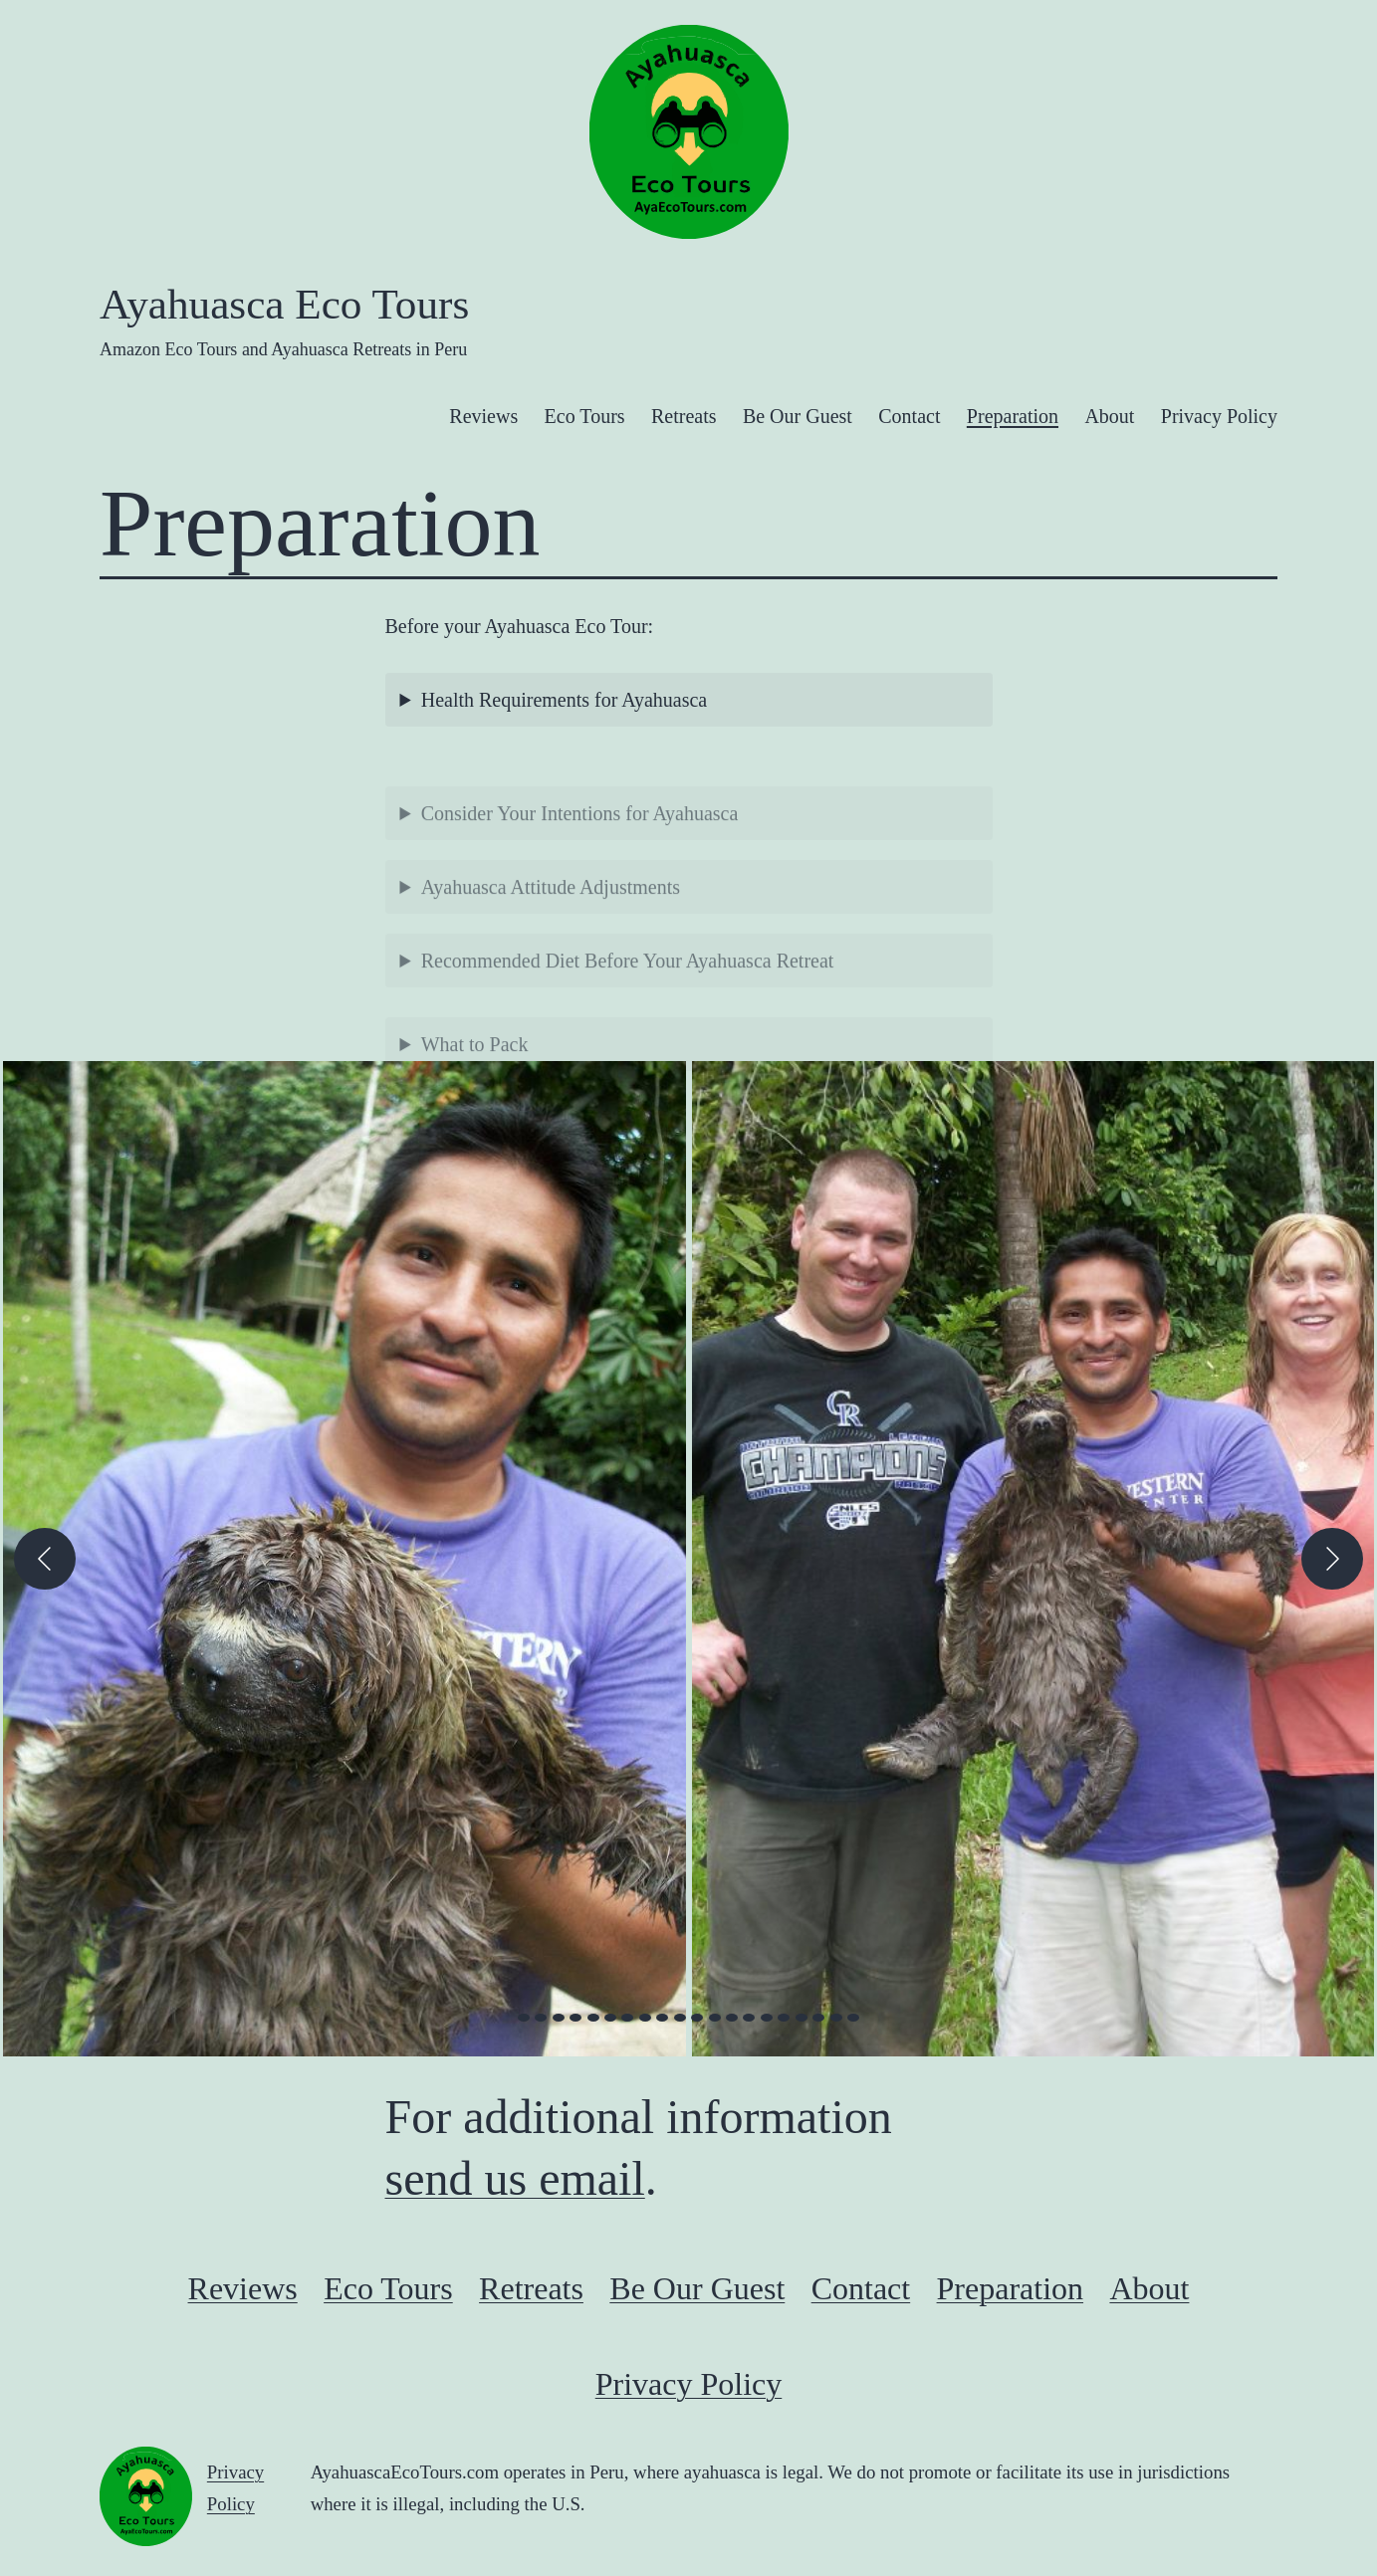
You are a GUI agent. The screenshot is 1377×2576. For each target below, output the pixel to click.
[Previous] (45, 1559)
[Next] (1332, 1559)
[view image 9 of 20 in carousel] (662, 2018)
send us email (515, 2178)
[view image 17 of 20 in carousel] (801, 2018)
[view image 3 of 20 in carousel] (559, 2018)
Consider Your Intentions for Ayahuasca (580, 853)
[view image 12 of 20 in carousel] (715, 2018)
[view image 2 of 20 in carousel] (541, 2018)
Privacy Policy (1219, 416)
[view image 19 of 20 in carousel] (836, 2018)
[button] (344, 1558)
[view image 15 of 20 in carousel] (767, 2018)
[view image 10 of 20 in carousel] (680, 2018)
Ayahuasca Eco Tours (284, 304)
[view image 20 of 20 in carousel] (853, 2018)
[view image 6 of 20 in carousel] (610, 2018)
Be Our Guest (797, 416)
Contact (909, 416)
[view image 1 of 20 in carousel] (524, 2018)
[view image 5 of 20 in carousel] (593, 2018)
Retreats (684, 416)
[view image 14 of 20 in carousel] (749, 2018)
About (1109, 416)
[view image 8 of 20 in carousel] (645, 2018)
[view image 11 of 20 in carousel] (697, 2018)
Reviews (483, 416)
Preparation (1012, 416)
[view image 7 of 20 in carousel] (627, 2018)
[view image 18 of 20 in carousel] (818, 2018)
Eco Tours (585, 416)
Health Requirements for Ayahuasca (564, 700)
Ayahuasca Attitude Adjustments (550, 927)
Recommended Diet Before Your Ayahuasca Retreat (627, 1000)
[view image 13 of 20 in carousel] (732, 2018)
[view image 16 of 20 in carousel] (784, 2018)
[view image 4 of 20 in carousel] (575, 2018)
